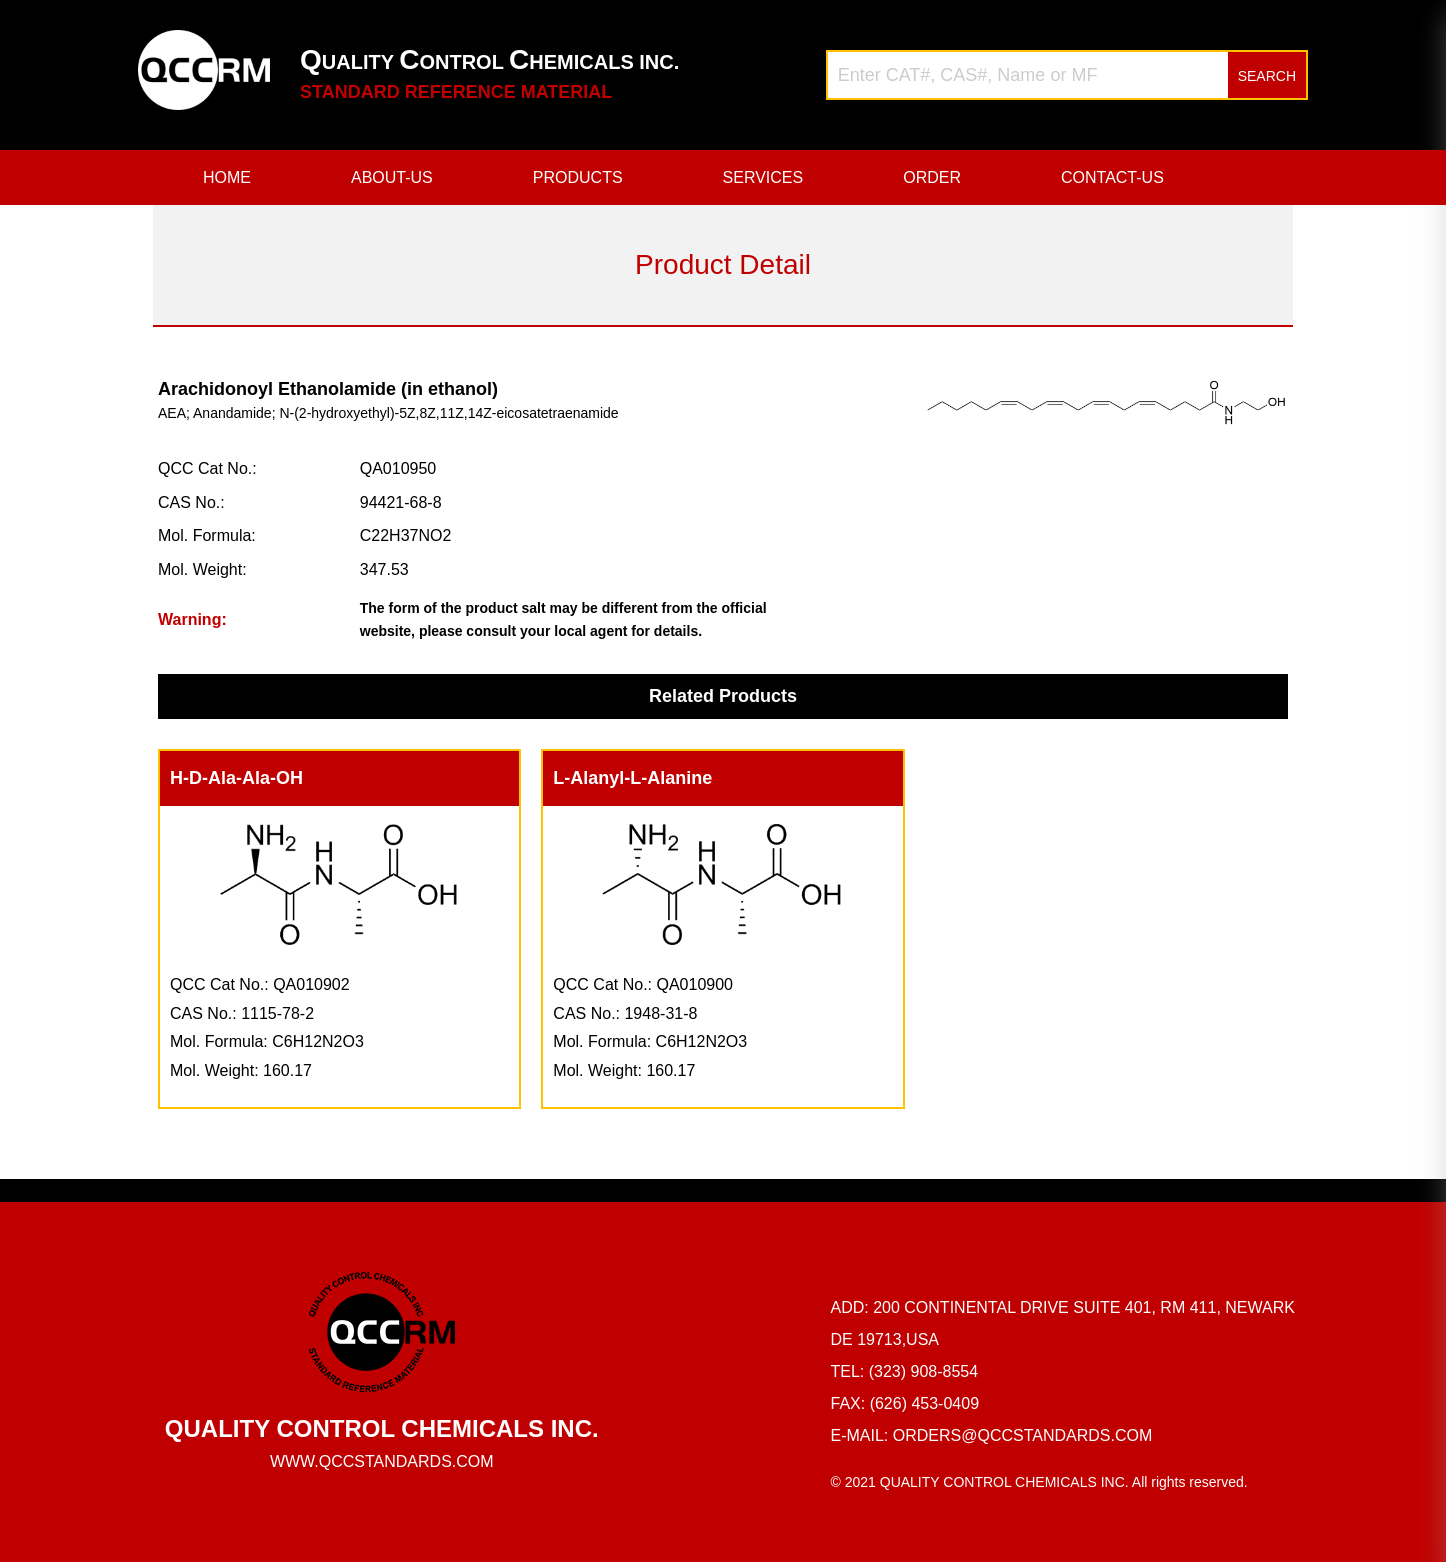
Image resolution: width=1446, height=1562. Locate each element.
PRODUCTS (578, 177)
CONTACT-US (1112, 177)
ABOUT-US (392, 177)
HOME (227, 177)
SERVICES (763, 177)
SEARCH (1267, 76)
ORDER (932, 177)
